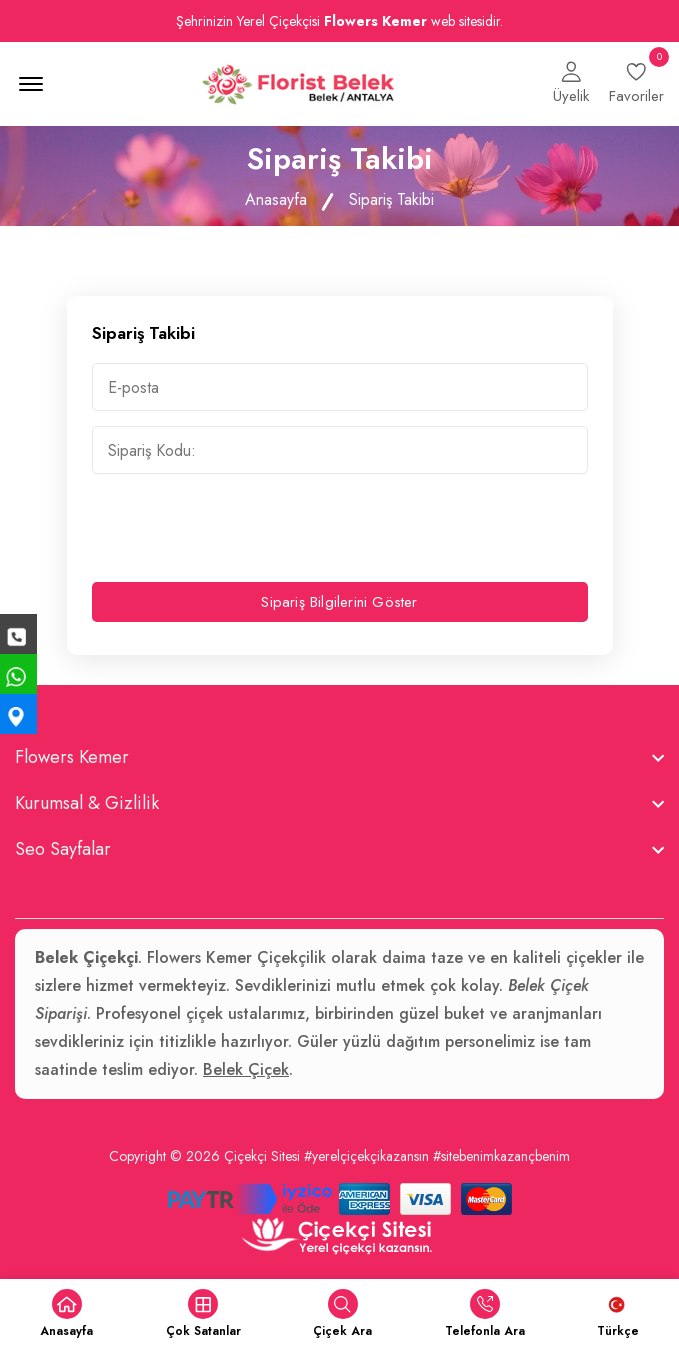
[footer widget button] (339, 757)
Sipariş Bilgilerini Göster (339, 602)
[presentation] (244, 528)
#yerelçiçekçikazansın (366, 1156)
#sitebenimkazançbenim (501, 1156)
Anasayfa (276, 199)
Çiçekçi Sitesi (262, 1156)
